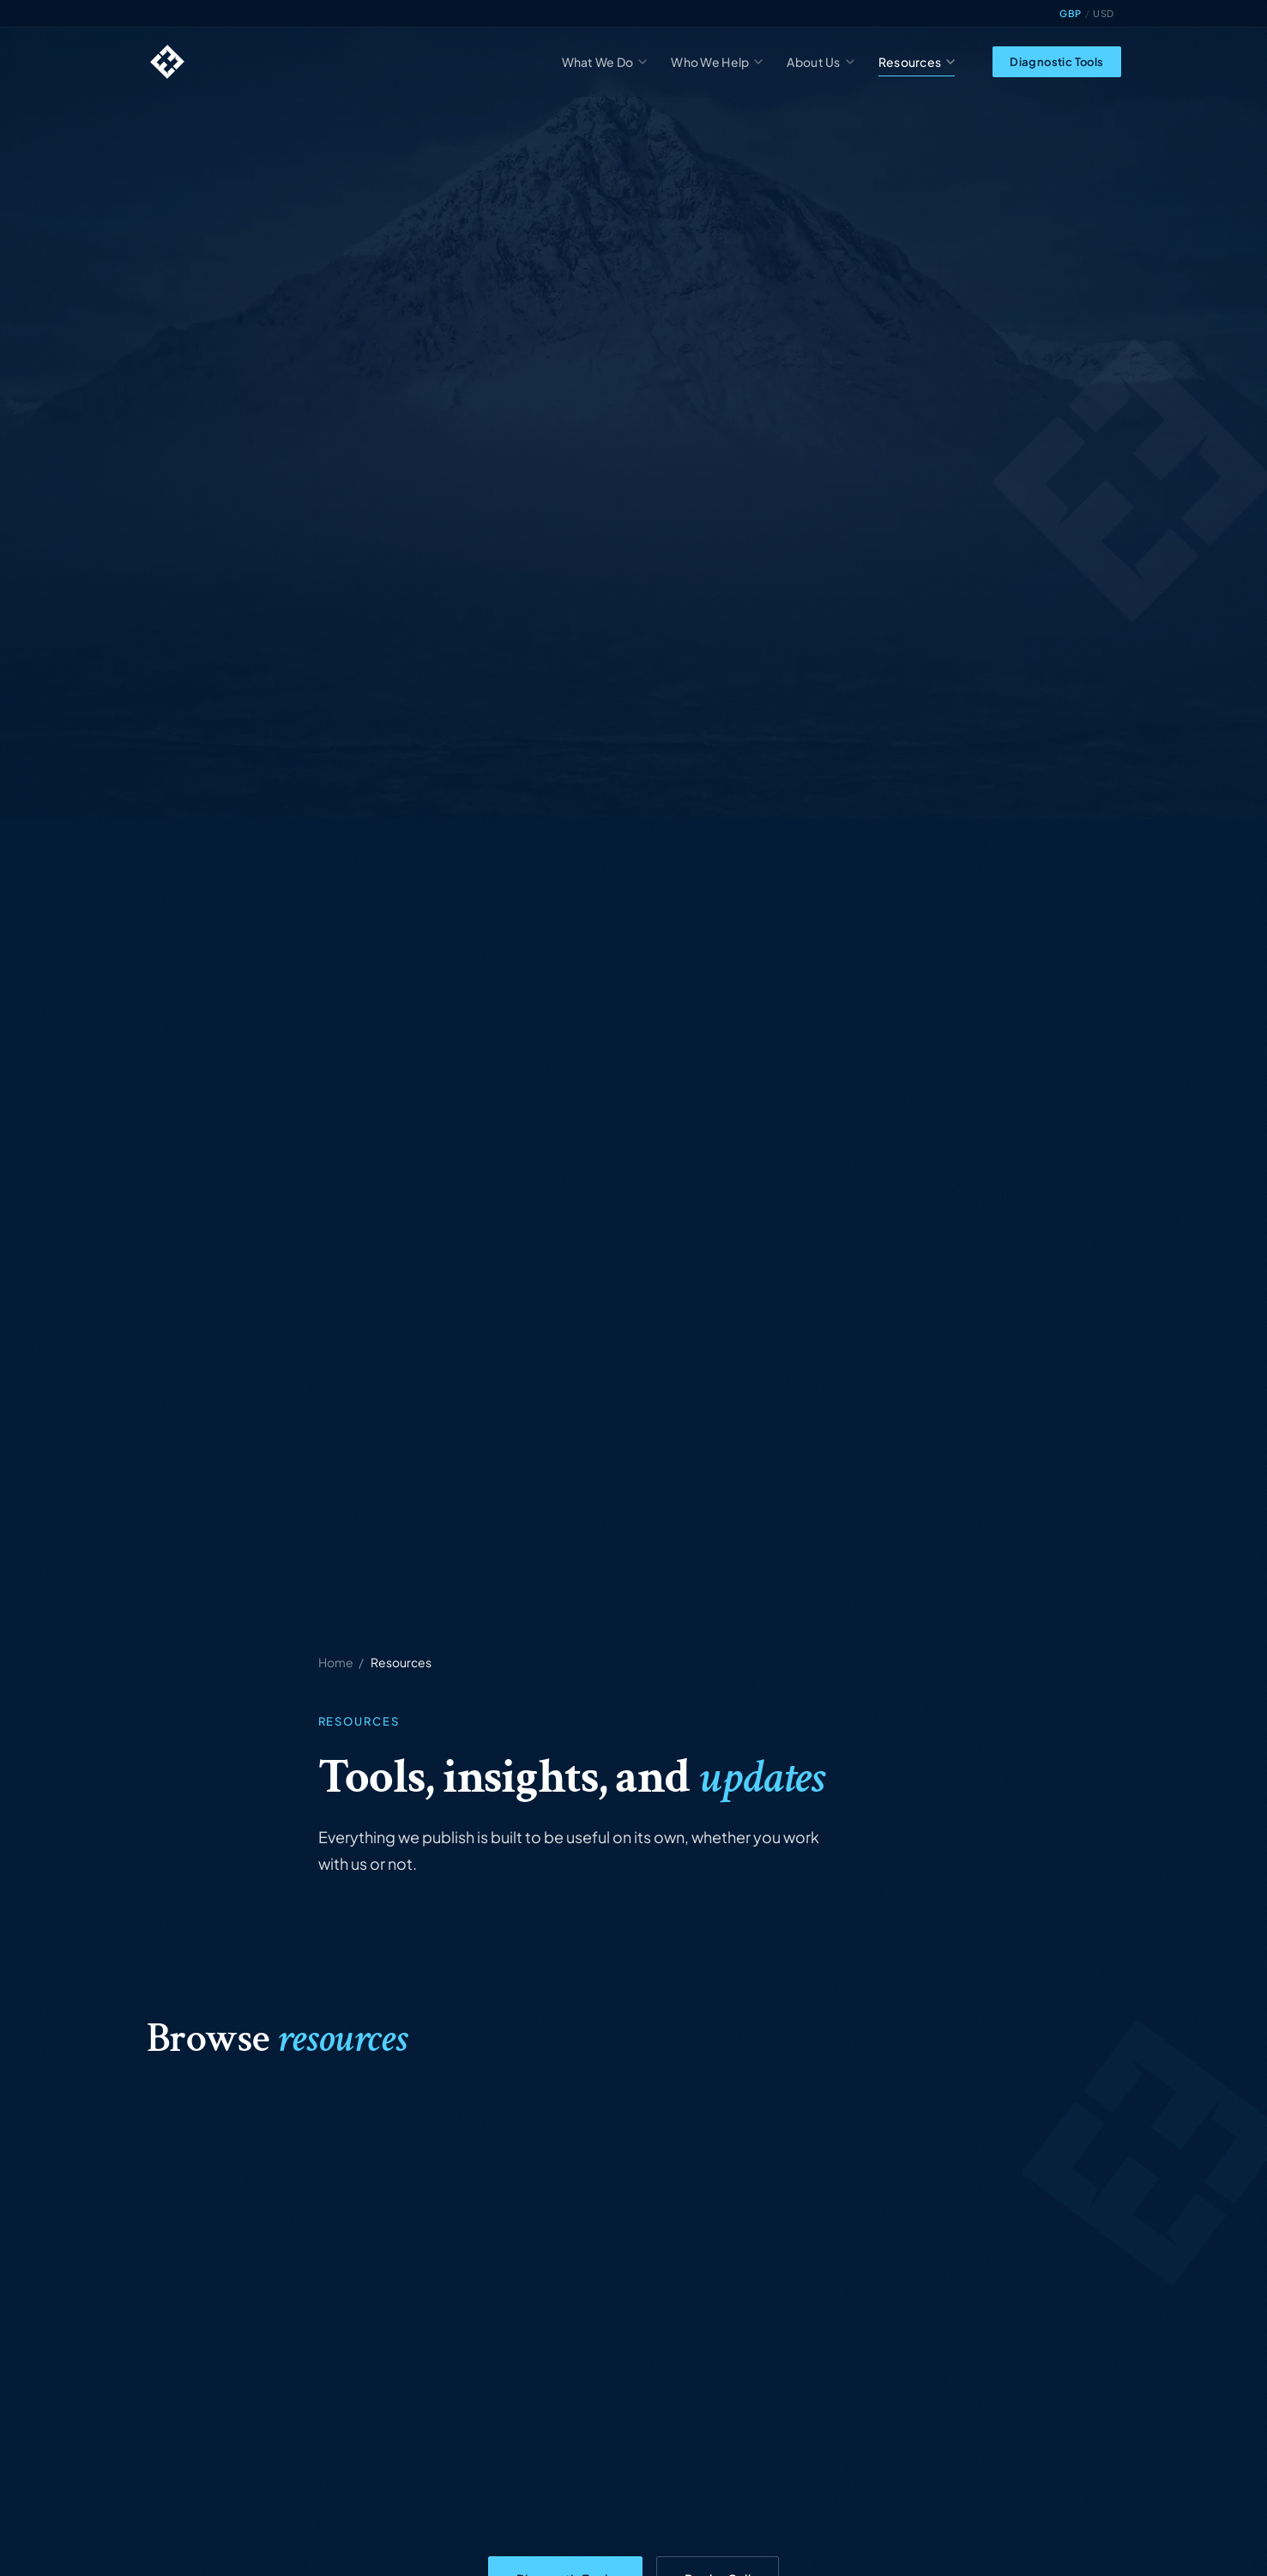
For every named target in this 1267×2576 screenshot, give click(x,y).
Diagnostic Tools (1056, 62)
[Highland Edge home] (167, 61)
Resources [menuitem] (917, 62)
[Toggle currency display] (1086, 14)
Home (335, 1662)
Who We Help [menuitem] (717, 62)
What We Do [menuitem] (605, 62)
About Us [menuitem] (820, 62)
